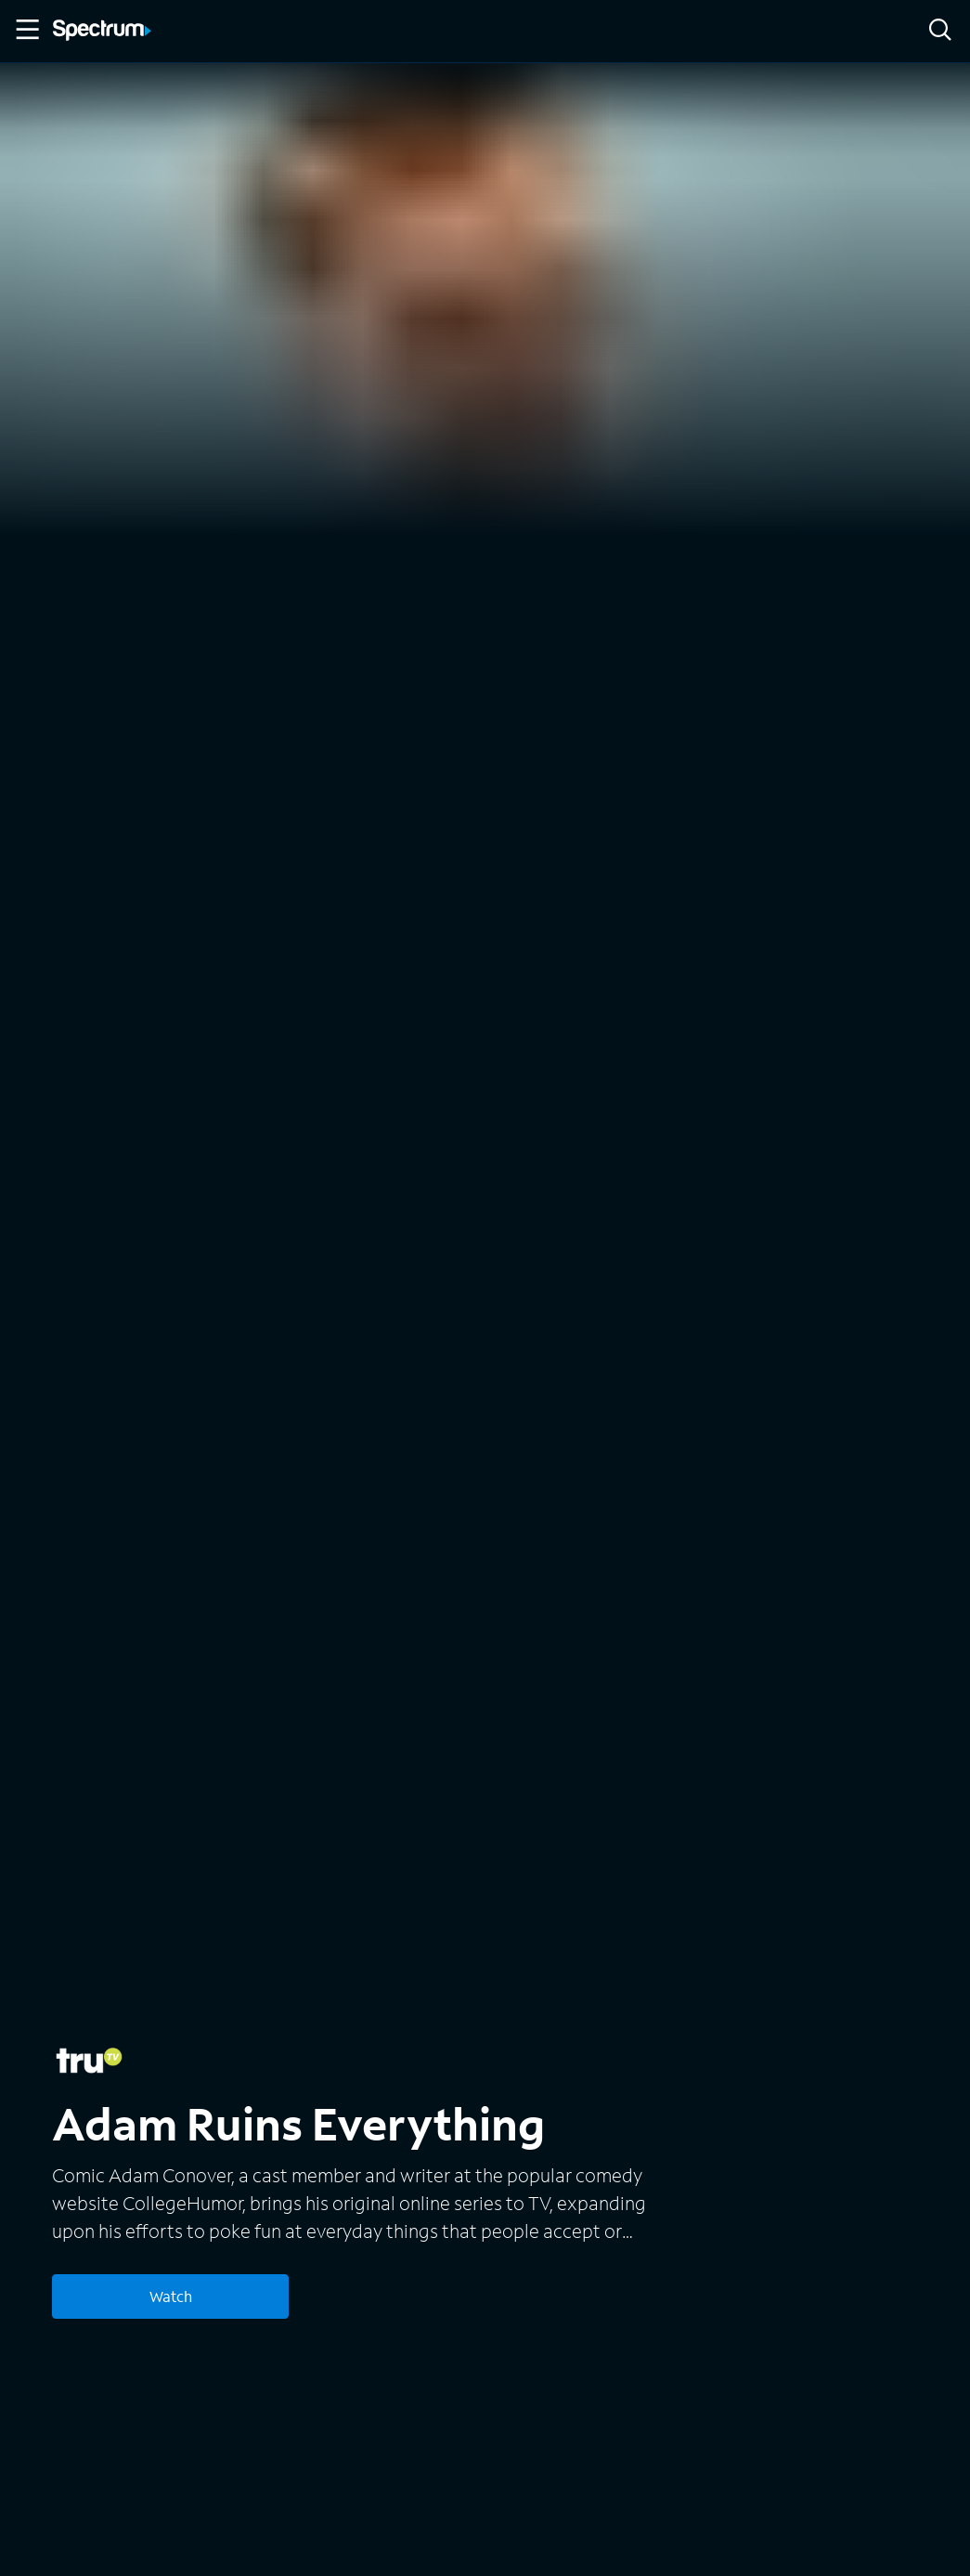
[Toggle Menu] (25, 29)
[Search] (940, 31)
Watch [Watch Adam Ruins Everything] (170, 2296)
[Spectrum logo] (102, 31)
